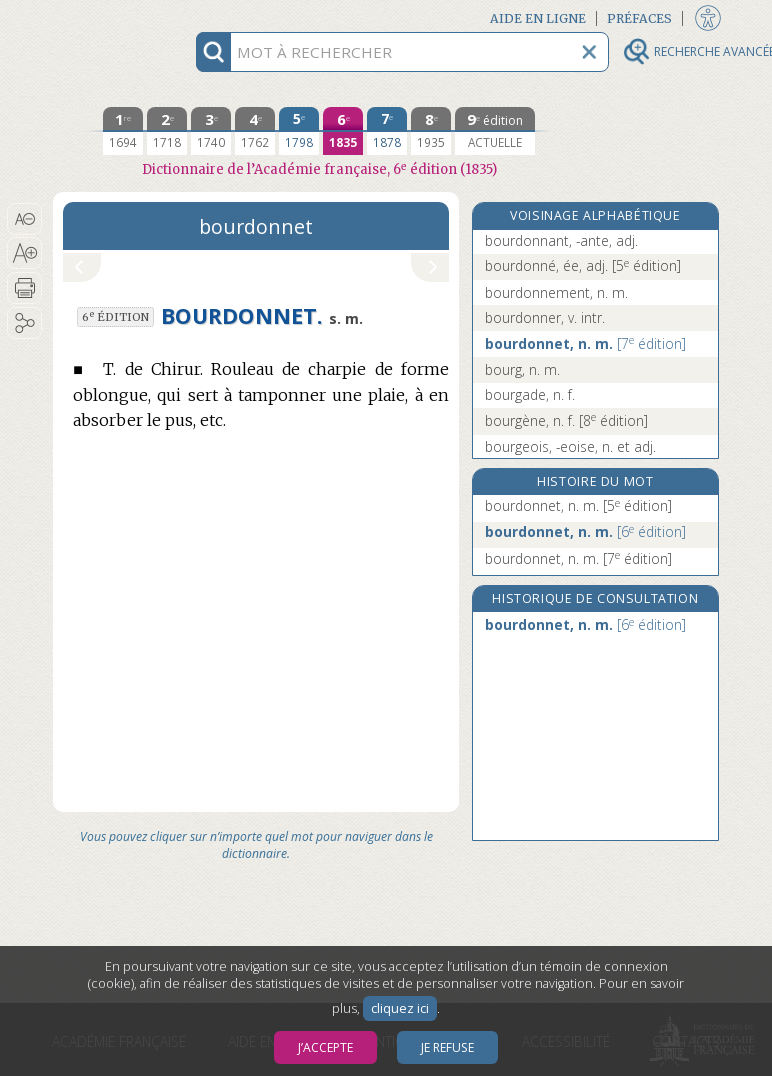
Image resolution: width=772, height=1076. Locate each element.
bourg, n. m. (522, 369)
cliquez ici (400, 1008)
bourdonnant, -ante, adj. (561, 240)
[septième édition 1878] (387, 131)
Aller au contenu (131, 17)
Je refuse (447, 1047)
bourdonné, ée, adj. (583, 265)
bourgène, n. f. (566, 420)
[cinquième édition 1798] (299, 131)
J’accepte (325, 1047)
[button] (24, 219)
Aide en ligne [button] (538, 18)
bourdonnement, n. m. (556, 292)
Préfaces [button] (639, 18)
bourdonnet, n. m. (585, 343)
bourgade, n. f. (530, 394)
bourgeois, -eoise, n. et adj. (570, 446)
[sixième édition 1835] (343, 131)
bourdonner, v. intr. (545, 317)
